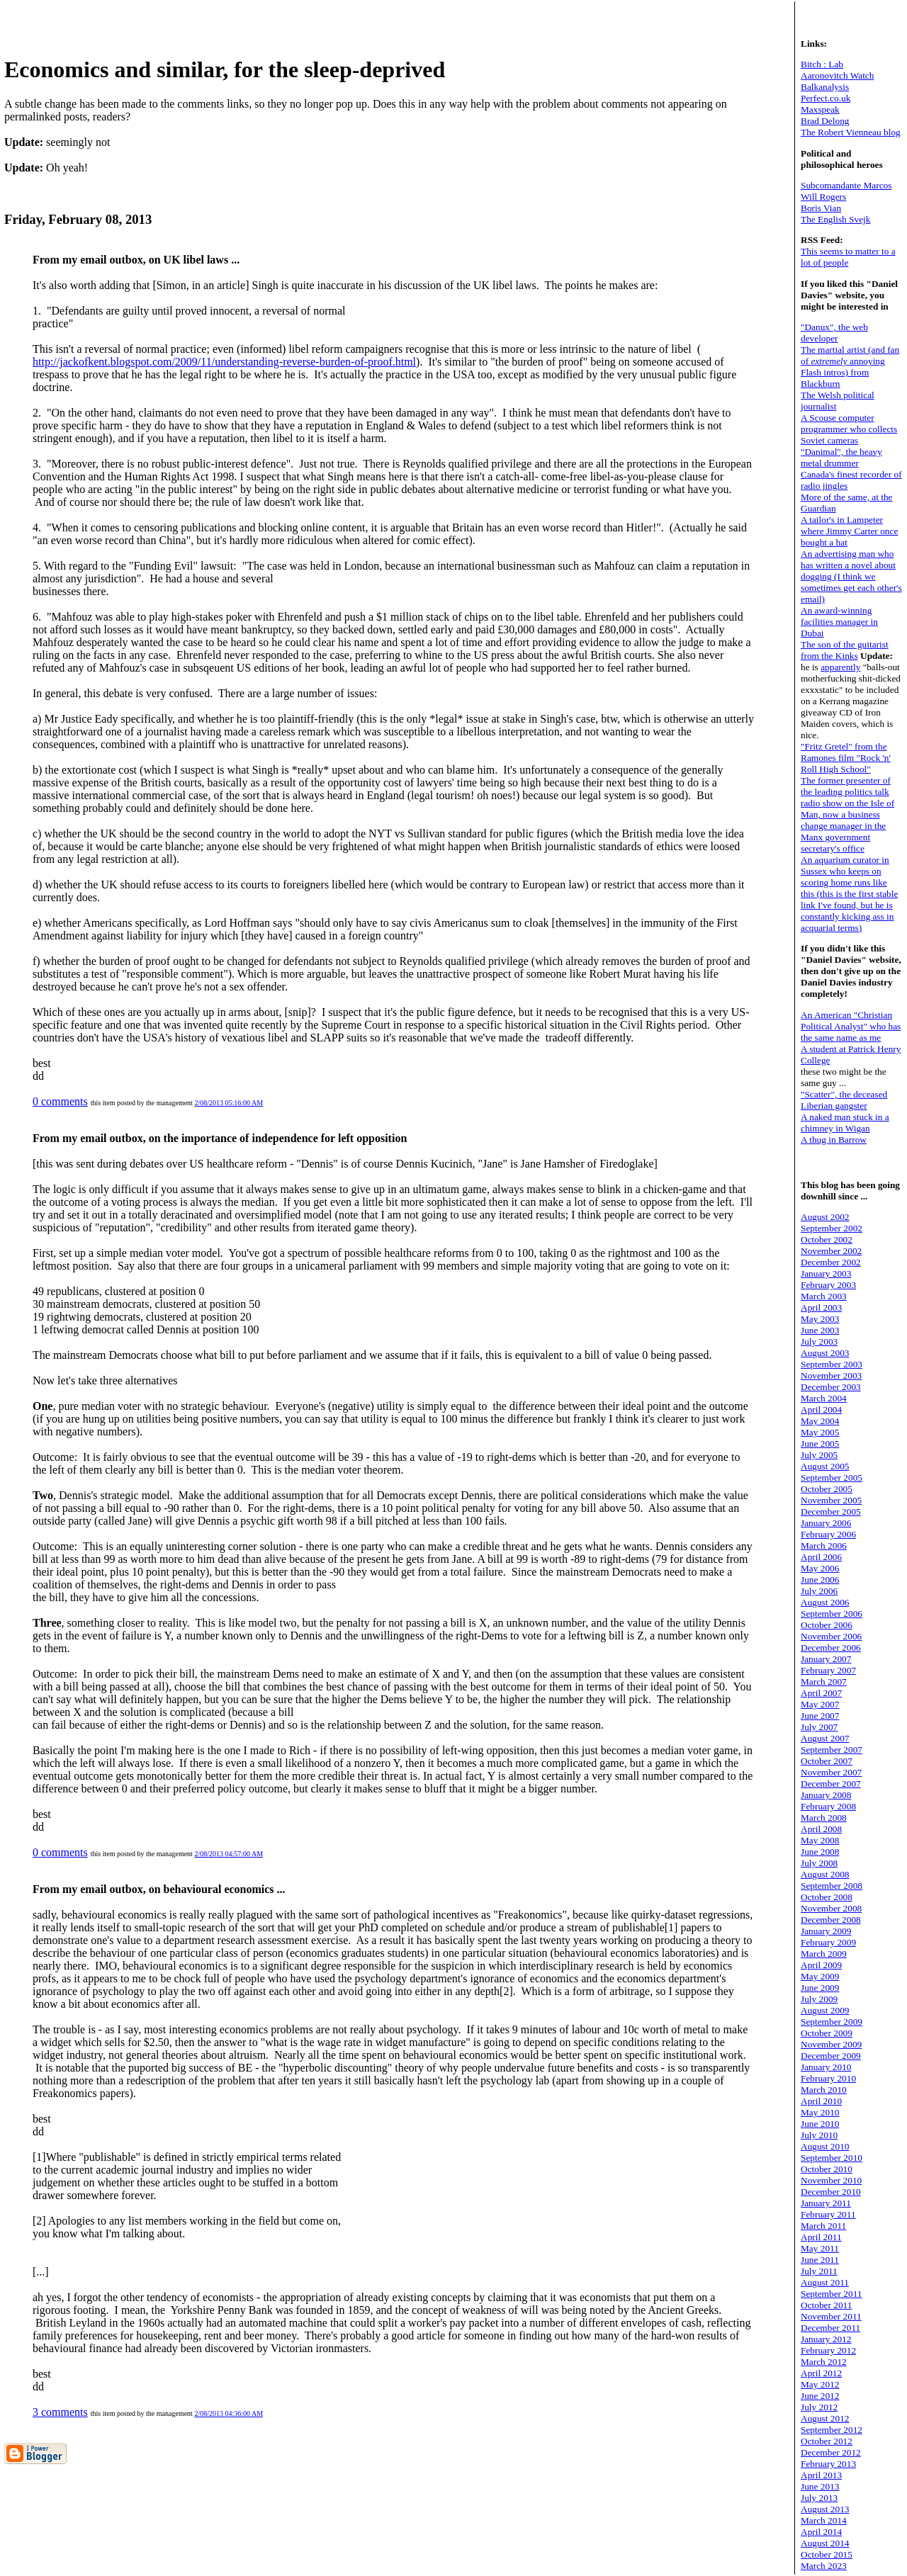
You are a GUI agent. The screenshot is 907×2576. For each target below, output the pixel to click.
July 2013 (819, 2497)
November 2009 (831, 2044)
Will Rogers (823, 196)
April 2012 (821, 2373)
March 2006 (824, 1545)
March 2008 (824, 1817)
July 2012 (819, 2407)
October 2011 (826, 2305)
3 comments (60, 2412)
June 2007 (820, 1715)
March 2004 (824, 1398)
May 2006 (820, 1568)
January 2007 (826, 1659)
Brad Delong (825, 120)
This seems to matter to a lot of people (848, 257)
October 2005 (826, 1489)
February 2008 (828, 1806)
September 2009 (831, 2021)
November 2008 (831, 1908)
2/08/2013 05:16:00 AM (228, 1103)
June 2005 (820, 1443)
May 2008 (820, 1840)
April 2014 (821, 2531)
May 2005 (820, 1432)
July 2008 (819, 1863)
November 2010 (831, 2180)
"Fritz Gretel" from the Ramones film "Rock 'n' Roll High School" (846, 757)
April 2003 (821, 1307)
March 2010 (824, 2089)
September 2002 (831, 1228)
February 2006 (828, 1534)
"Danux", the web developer (834, 333)
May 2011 (820, 2248)
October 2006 (826, 1625)
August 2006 (825, 1602)
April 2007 (821, 1693)
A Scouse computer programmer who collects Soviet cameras (849, 429)
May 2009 (820, 1976)
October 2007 (826, 1761)
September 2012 (831, 2429)
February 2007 (828, 1670)
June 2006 (820, 1579)
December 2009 (831, 2055)
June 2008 (820, 1851)
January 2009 (826, 1931)
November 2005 (831, 1500)
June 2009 (820, 1987)
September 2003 (831, 1364)
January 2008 (826, 1795)
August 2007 (825, 1738)
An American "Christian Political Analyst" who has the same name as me (851, 1026)
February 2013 (828, 2463)
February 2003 (828, 1284)
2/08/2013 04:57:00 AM (228, 1854)
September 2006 (831, 1613)
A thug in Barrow (834, 1139)
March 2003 (824, 1296)
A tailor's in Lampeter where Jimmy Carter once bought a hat (849, 531)
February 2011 (828, 2214)
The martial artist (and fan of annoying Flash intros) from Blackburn (850, 366)
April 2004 (821, 1409)
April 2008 (821, 1829)
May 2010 (820, 2112)
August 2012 (825, 2418)
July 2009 (819, 1999)
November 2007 (831, 1772)
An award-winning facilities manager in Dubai (839, 621)
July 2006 (819, 1591)
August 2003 (825, 1353)
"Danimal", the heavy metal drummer (841, 457)
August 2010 (825, 2146)
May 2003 (820, 1319)
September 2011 (831, 2293)
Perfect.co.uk (825, 98)
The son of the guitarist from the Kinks (845, 650)
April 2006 (821, 1557)
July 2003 (819, 1341)
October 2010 (826, 2169)
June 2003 (820, 1330)
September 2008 (831, 1885)
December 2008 (831, 1919)
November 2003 (831, 1375)
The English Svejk (835, 219)
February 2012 (828, 2350)
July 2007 (819, 1727)
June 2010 (820, 2123)
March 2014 (824, 2520)
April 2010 (821, 2101)
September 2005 (831, 1477)
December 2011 (830, 2327)
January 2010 (826, 2067)
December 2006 (831, 1647)
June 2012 (820, 2395)
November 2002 (831, 1250)
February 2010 (828, 2078)
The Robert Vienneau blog (851, 132)
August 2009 (825, 2010)
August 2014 (825, 2543)
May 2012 (820, 2384)
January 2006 (826, 1523)
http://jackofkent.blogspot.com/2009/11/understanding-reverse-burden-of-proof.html (224, 362)
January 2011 (826, 2203)
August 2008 (825, 1874)
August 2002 (825, 1216)
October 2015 (826, 2554)
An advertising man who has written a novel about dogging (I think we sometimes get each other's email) (851, 576)
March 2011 (823, 2225)
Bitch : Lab (822, 64)
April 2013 (821, 2475)
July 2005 (819, 1455)
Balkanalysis (825, 86)
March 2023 (824, 2565)
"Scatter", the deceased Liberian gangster (844, 1100)
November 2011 (831, 2316)
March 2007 (824, 1681)
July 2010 (819, 2135)
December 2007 (831, 1783)
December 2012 (831, 2452)
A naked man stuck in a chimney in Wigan (845, 1123)
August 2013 (825, 2509)
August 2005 (825, 1466)
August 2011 (825, 2282)
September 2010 (831, 2157)
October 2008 (826, 1897)
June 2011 (820, 2259)
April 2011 (821, 2237)
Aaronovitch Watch (837, 75)
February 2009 (828, 1942)
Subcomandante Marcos (846, 185)
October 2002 (826, 1239)
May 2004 (820, 1421)
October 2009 (826, 2033)
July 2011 (819, 2271)
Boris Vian (821, 208)
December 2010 (831, 2191)
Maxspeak (820, 109)
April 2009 (821, 1965)
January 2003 (826, 1273)
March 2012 (824, 2361)
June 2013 (820, 2486)
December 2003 (831, 1387)
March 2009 (824, 1953)
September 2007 (831, 1749)
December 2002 (831, 1262)
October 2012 (826, 2441)
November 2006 (831, 1636)
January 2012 (826, 2339)
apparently (840, 667)
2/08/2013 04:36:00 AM (228, 2413)
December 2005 (831, 1511)
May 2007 (820, 1704)
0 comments (60, 1101)
